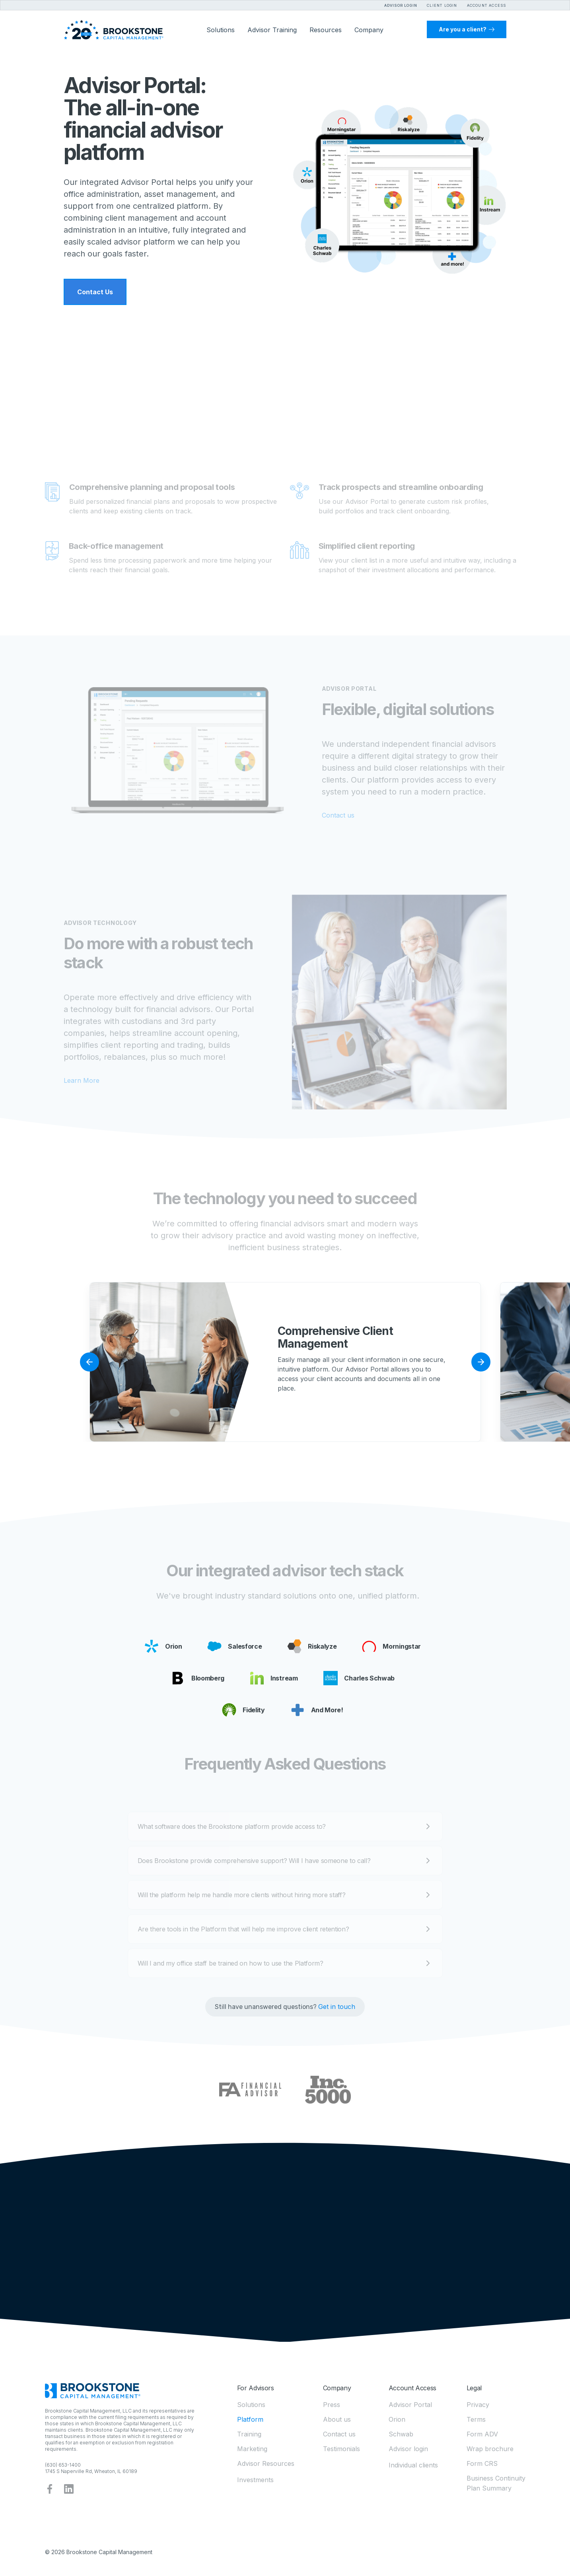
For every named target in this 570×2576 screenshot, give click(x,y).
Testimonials (341, 2449)
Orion (397, 2419)
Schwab (401, 2434)
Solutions (251, 2405)
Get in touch (336, 2007)
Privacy (478, 2405)
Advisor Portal (410, 2405)
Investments (255, 2480)
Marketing (252, 2449)
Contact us (338, 815)
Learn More (81, 1080)
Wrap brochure (490, 2449)
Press (331, 2405)
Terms (476, 2419)
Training (249, 2434)
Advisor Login (401, 5)
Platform (250, 2419)
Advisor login (408, 2449)
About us (337, 2419)
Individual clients (413, 2465)
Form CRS (482, 2463)
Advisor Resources (265, 2463)
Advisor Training (272, 30)
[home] (113, 29)
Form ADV (482, 2434)
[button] (437, 4)
